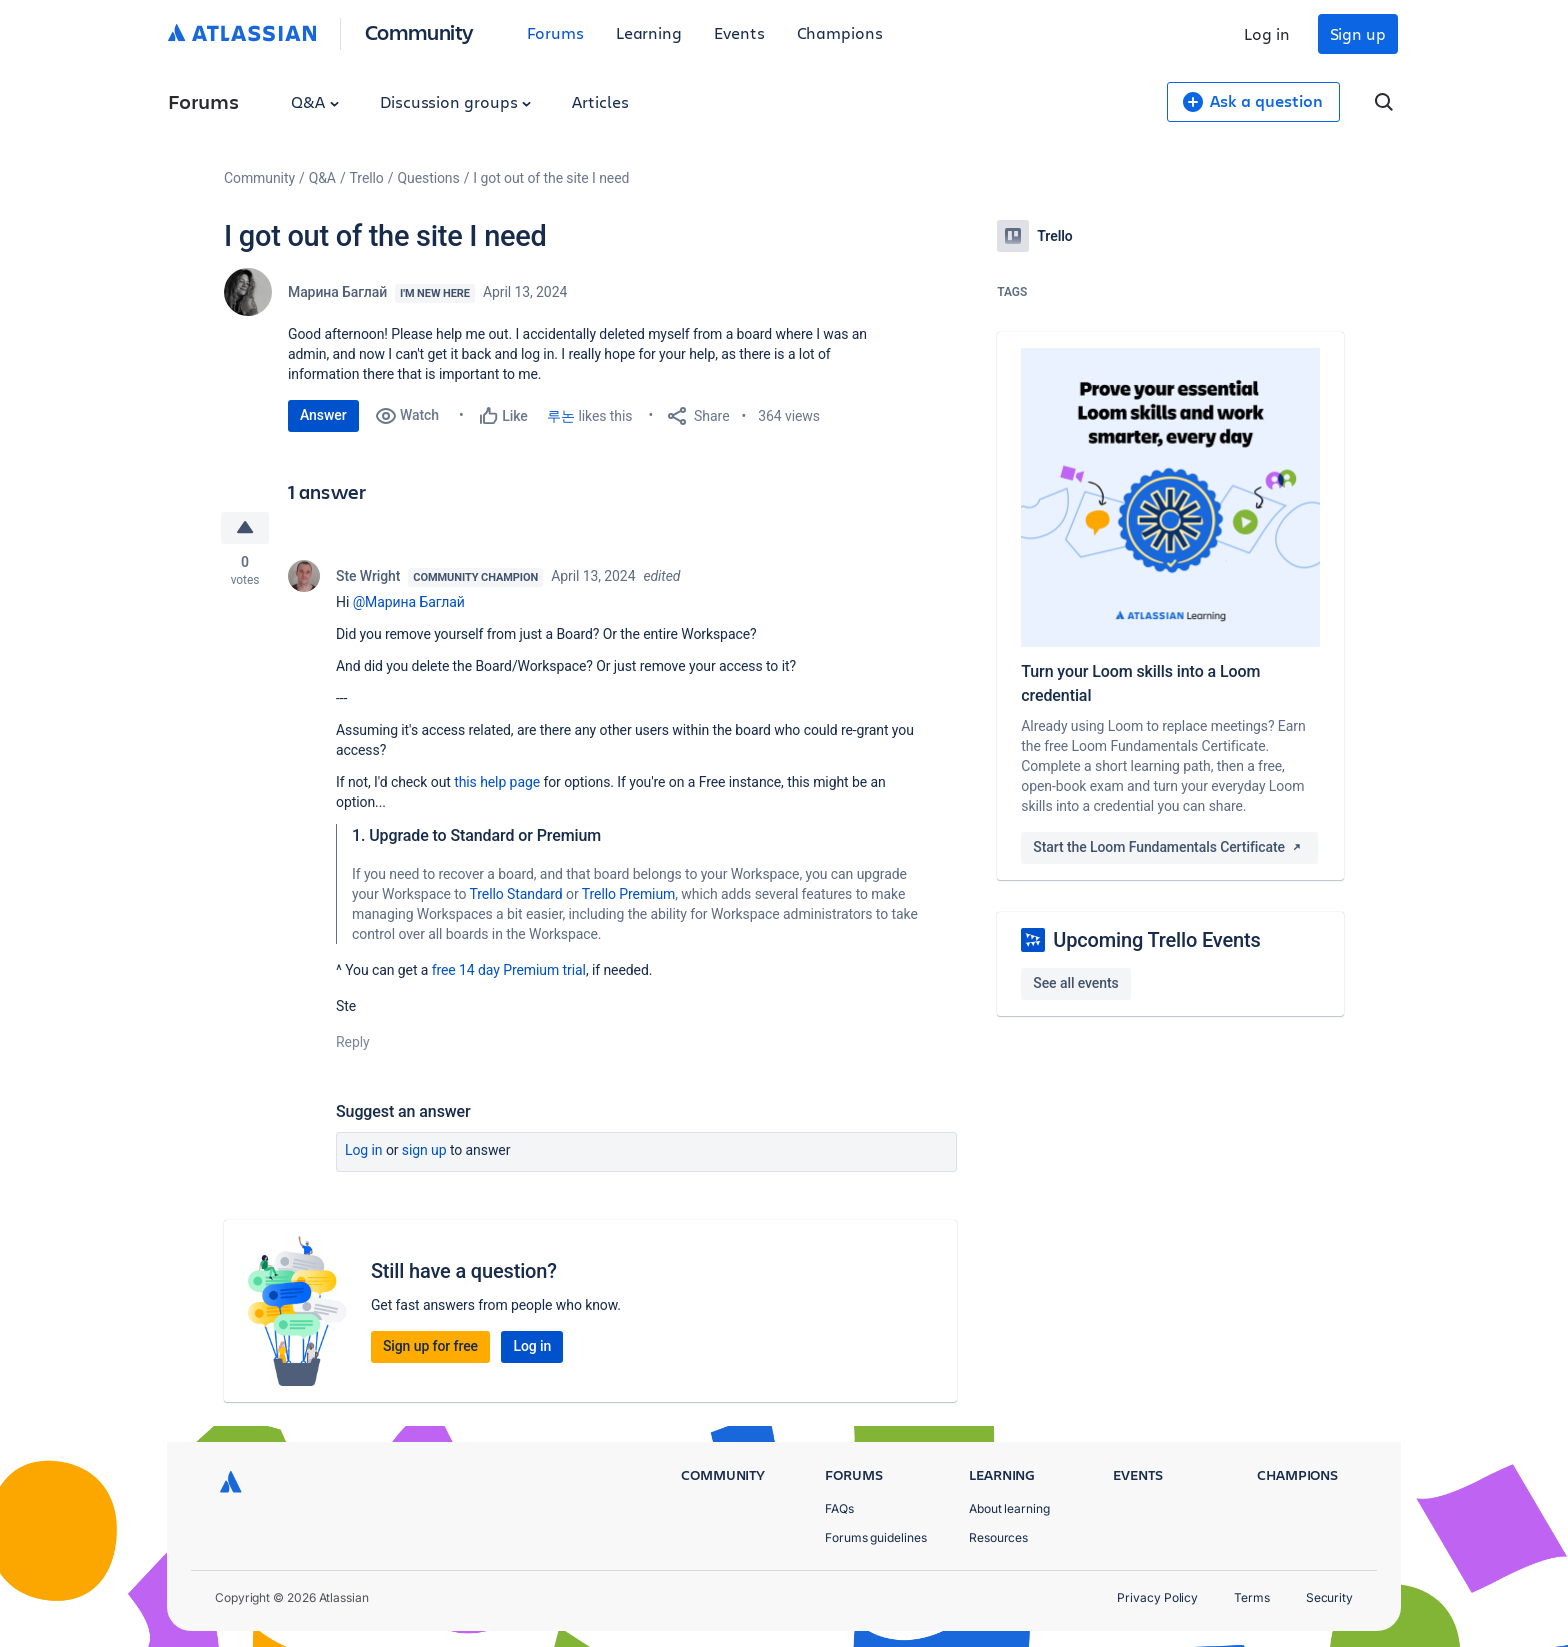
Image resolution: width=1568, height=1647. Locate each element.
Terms (1252, 1597)
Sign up (1358, 33)
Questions (428, 178)
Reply (353, 1042)
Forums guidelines (876, 1537)
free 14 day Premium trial (509, 970)
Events (739, 32)
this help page (497, 782)
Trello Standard (516, 894)
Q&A (315, 101)
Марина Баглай (337, 292)
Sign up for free (430, 1346)
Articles (600, 101)
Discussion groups (456, 101)
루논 (561, 416)
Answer (323, 415)
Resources (998, 1537)
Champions (840, 32)
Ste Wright (368, 576)
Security (1329, 1597)
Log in (1267, 33)
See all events (1075, 983)
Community (419, 31)
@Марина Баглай (409, 602)
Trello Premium (629, 894)
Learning (649, 32)
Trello (367, 178)
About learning (1009, 1508)
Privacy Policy (1157, 1597)
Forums (555, 32)
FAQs (839, 1508)
